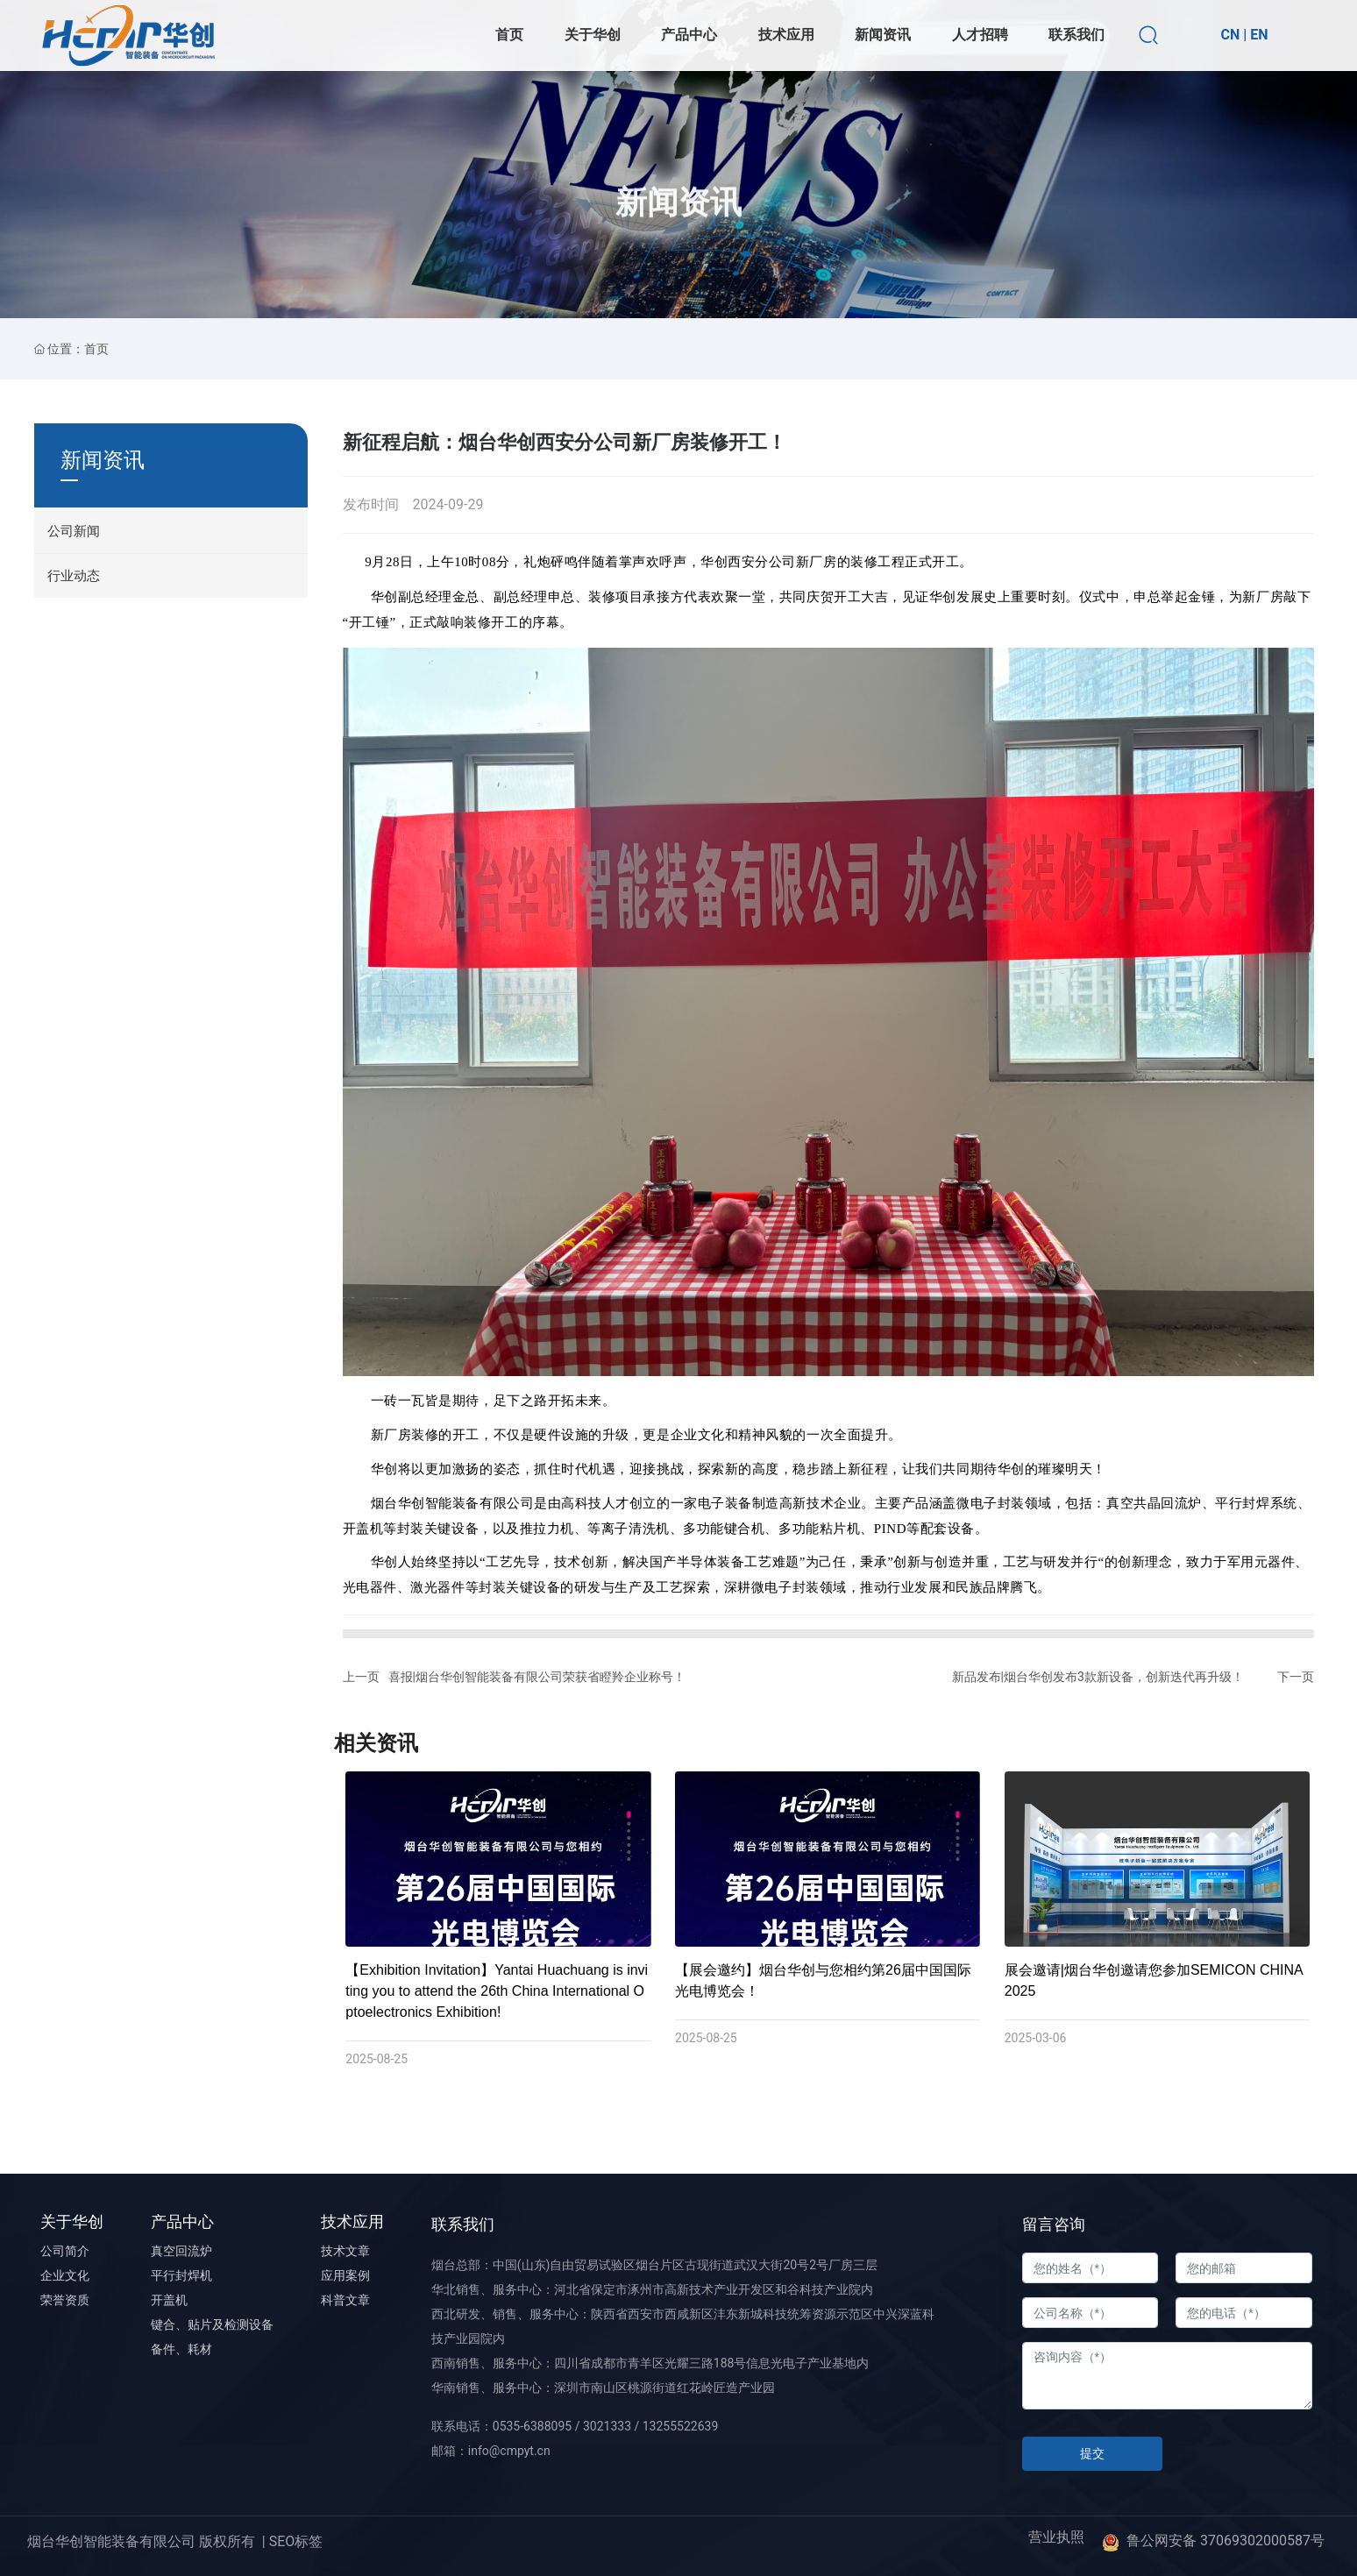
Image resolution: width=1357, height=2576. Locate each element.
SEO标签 (296, 2541)
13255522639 (681, 2426)
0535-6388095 (532, 2426)
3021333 (607, 2426)
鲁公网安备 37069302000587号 (1225, 2540)
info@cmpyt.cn (509, 2451)
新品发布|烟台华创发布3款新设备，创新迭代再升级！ (1098, 1677)
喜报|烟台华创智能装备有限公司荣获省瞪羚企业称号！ (537, 1677)
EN (1259, 34)
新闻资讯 (678, 263)
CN (1230, 34)
